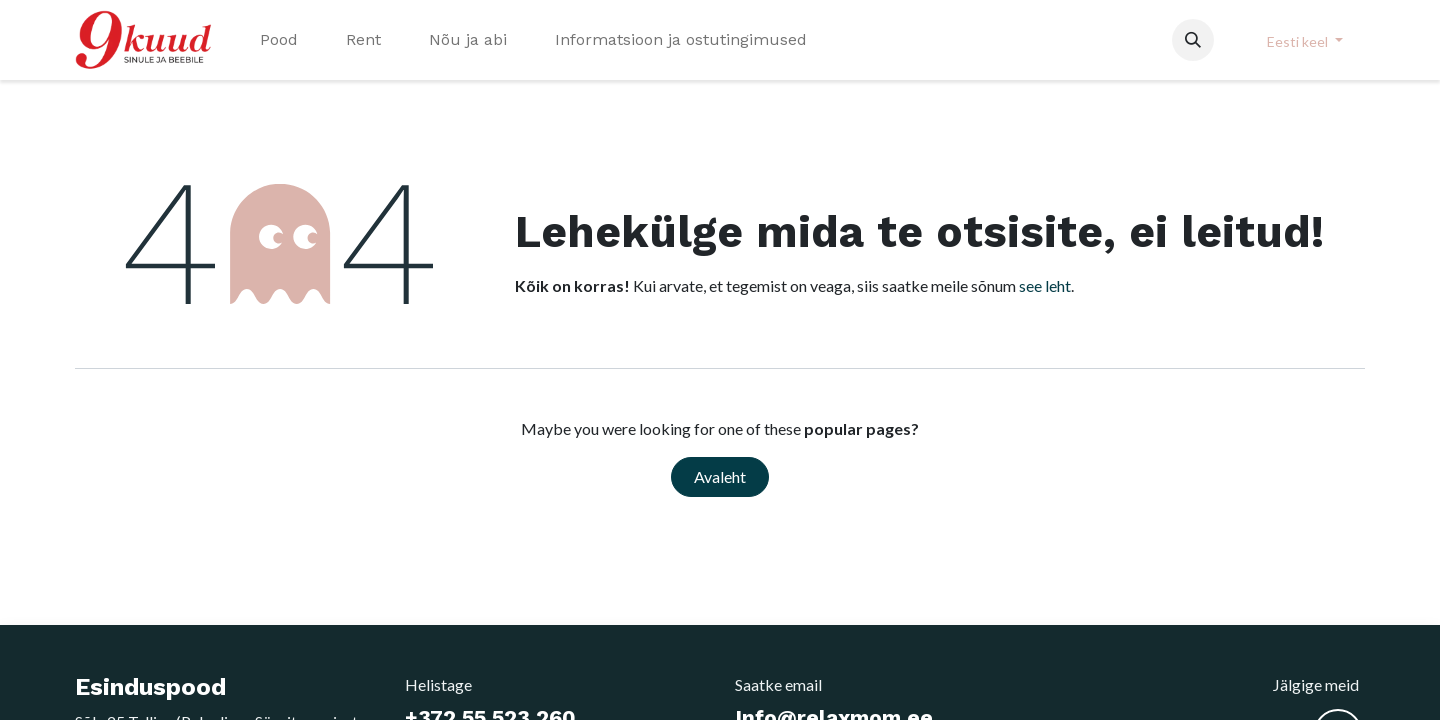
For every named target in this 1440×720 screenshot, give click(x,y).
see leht (1045, 285)
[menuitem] (279, 40)
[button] (1193, 40)
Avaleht (720, 476)
